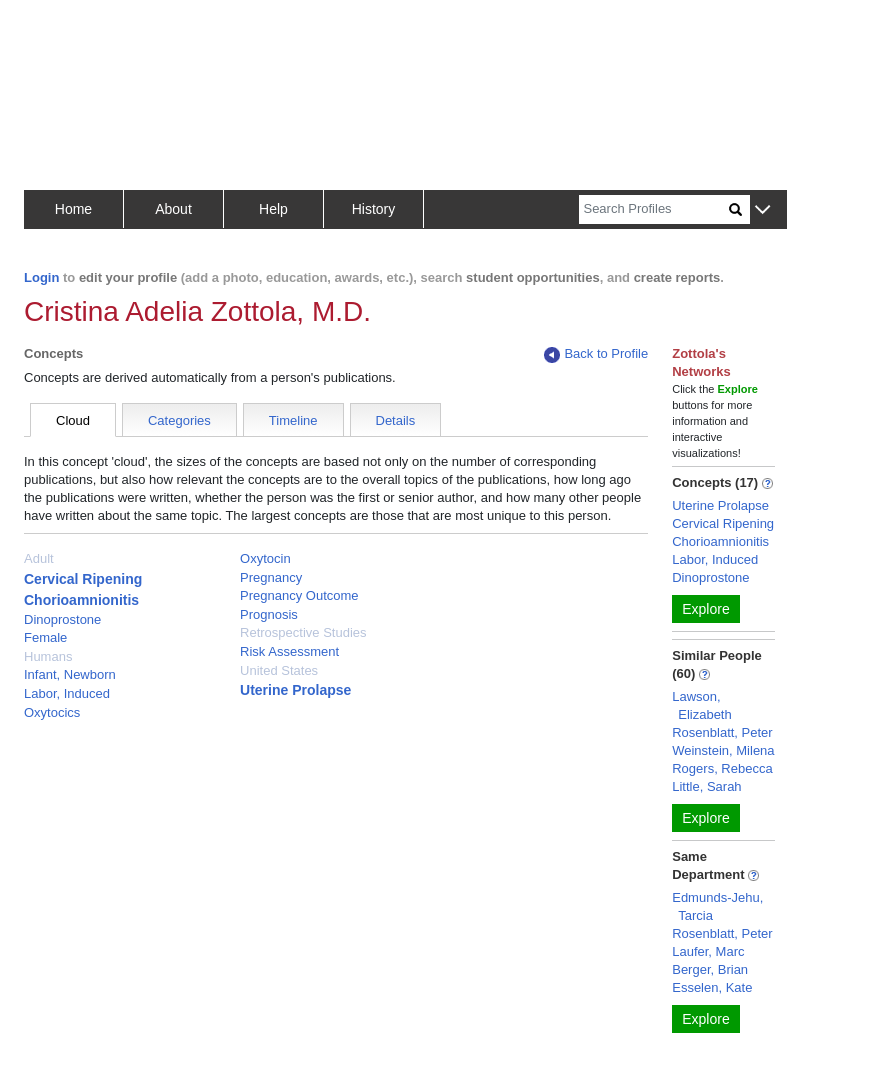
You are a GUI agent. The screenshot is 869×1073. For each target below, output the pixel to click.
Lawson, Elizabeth (701, 705)
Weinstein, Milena (723, 750)
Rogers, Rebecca (722, 768)
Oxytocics (52, 712)
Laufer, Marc (708, 951)
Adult (39, 558)
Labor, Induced (67, 693)
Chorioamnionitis (81, 600)
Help (273, 209)
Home (73, 209)
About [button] (173, 209)
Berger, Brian (710, 969)
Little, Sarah (706, 786)
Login (41, 277)
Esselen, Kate (712, 987)
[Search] (654, 209)
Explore (705, 609)
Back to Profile (596, 354)
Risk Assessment (289, 651)
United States (279, 670)
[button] (762, 210)
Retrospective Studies (303, 632)
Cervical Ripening (83, 579)
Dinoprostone (62, 619)
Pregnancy (271, 577)
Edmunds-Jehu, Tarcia (717, 906)
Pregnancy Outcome (299, 595)
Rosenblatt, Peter (722, 732)
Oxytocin (265, 558)
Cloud (73, 420)
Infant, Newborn (70, 674)
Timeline (293, 420)
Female (45, 637)
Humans (48, 656)
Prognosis (269, 614)
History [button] (374, 209)
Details (396, 420)
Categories (179, 420)
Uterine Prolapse (295, 690)
